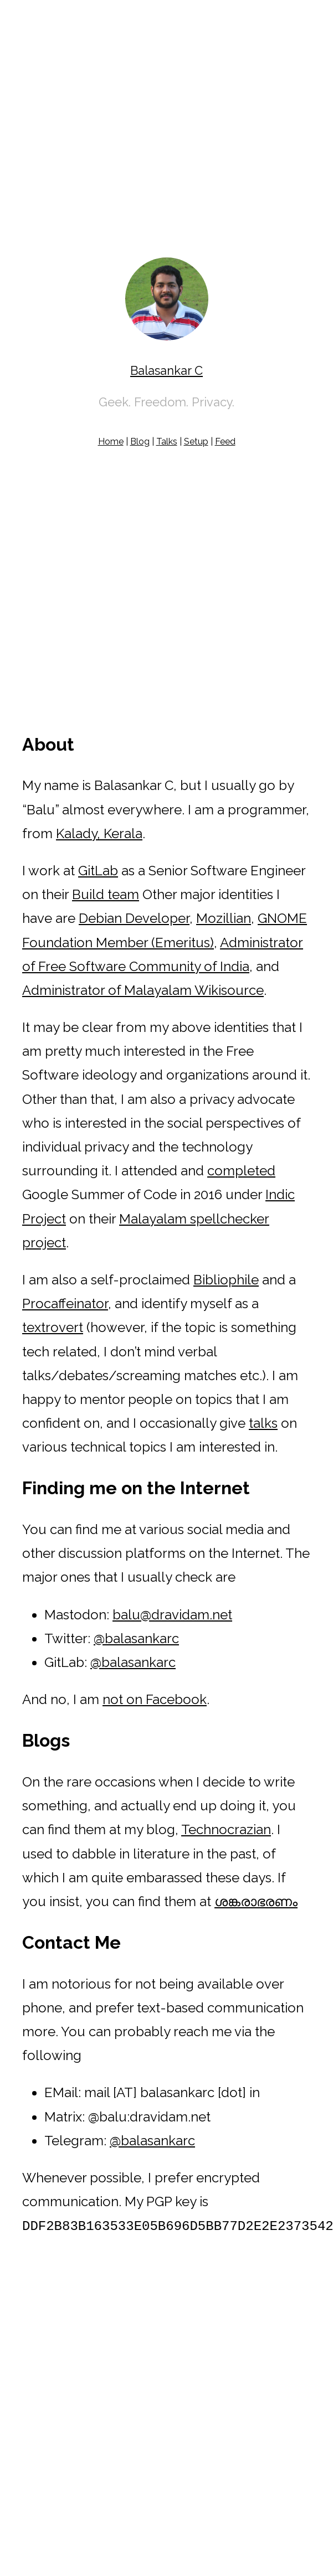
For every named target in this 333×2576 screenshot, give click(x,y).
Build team (105, 894)
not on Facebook (155, 1699)
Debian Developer (134, 918)
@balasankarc (136, 1638)
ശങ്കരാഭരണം (256, 1901)
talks (263, 1423)
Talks (166, 441)
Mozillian (223, 918)
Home (111, 441)
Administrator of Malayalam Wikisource (143, 990)
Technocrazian (226, 1829)
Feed (225, 441)
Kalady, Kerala (99, 833)
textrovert (52, 1327)
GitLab (98, 871)
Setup (196, 441)
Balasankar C (166, 370)
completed (241, 1171)
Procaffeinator (65, 1303)
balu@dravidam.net (172, 1615)
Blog (140, 441)
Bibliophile (226, 1280)
